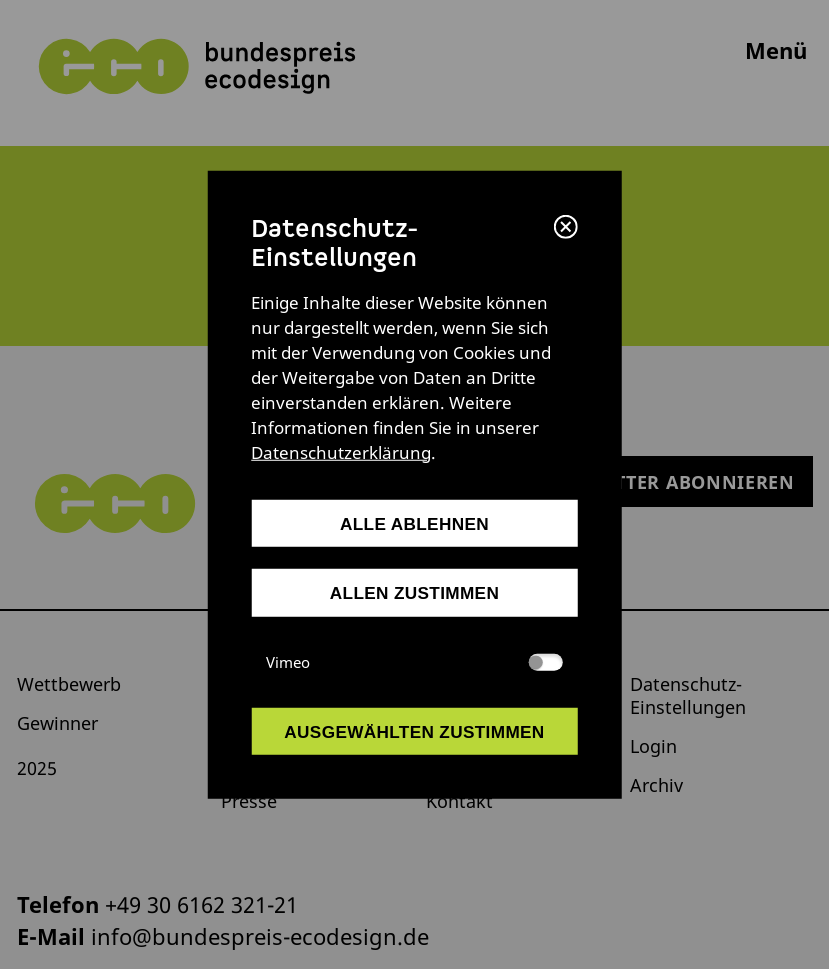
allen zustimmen (414, 593)
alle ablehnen (414, 524)
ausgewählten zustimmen (414, 731)
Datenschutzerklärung (341, 452)
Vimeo (414, 661)
